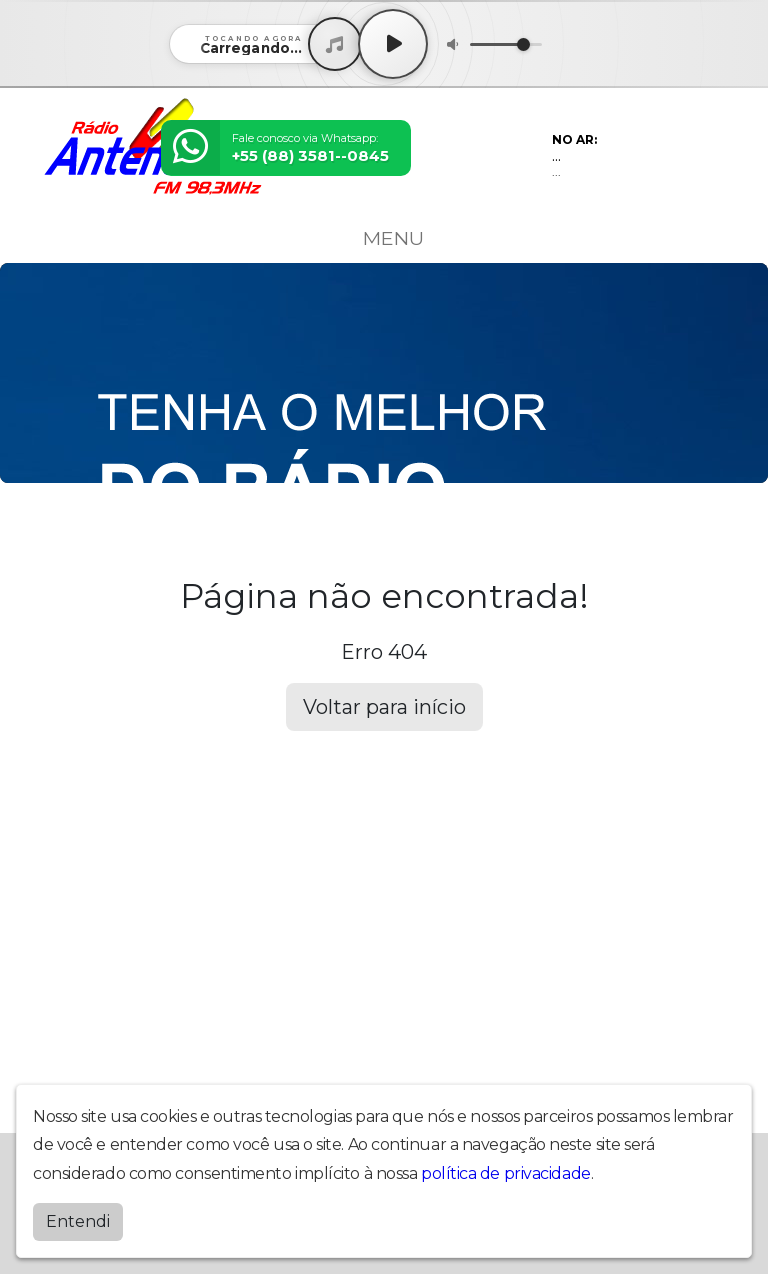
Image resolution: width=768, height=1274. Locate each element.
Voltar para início (384, 707)
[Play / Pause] (393, 44)
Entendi (78, 1221)
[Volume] (506, 44)
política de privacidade (506, 1173)
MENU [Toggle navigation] (384, 238)
